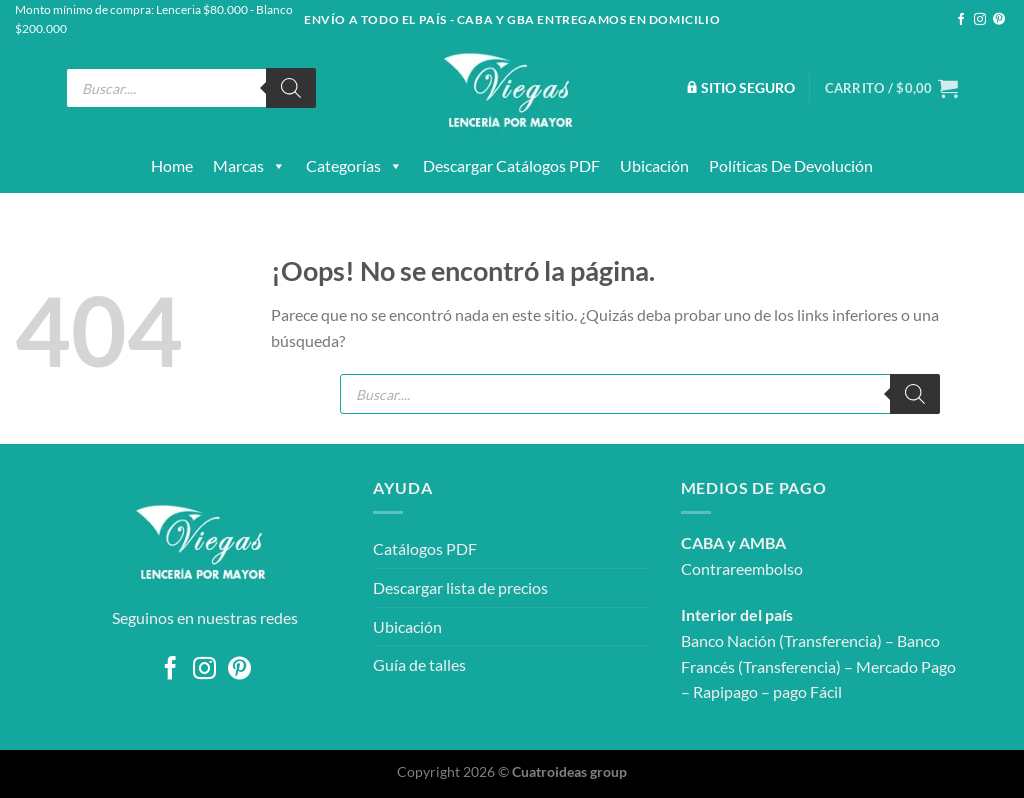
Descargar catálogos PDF (511, 165)
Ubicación (654, 165)
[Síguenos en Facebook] (961, 20)
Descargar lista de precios (460, 587)
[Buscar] (291, 88)
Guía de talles (419, 664)
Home (172, 165)
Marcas (249, 166)
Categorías (354, 166)
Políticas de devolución (791, 165)
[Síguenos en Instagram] (980, 20)
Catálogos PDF (425, 548)
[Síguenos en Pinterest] (999, 20)
